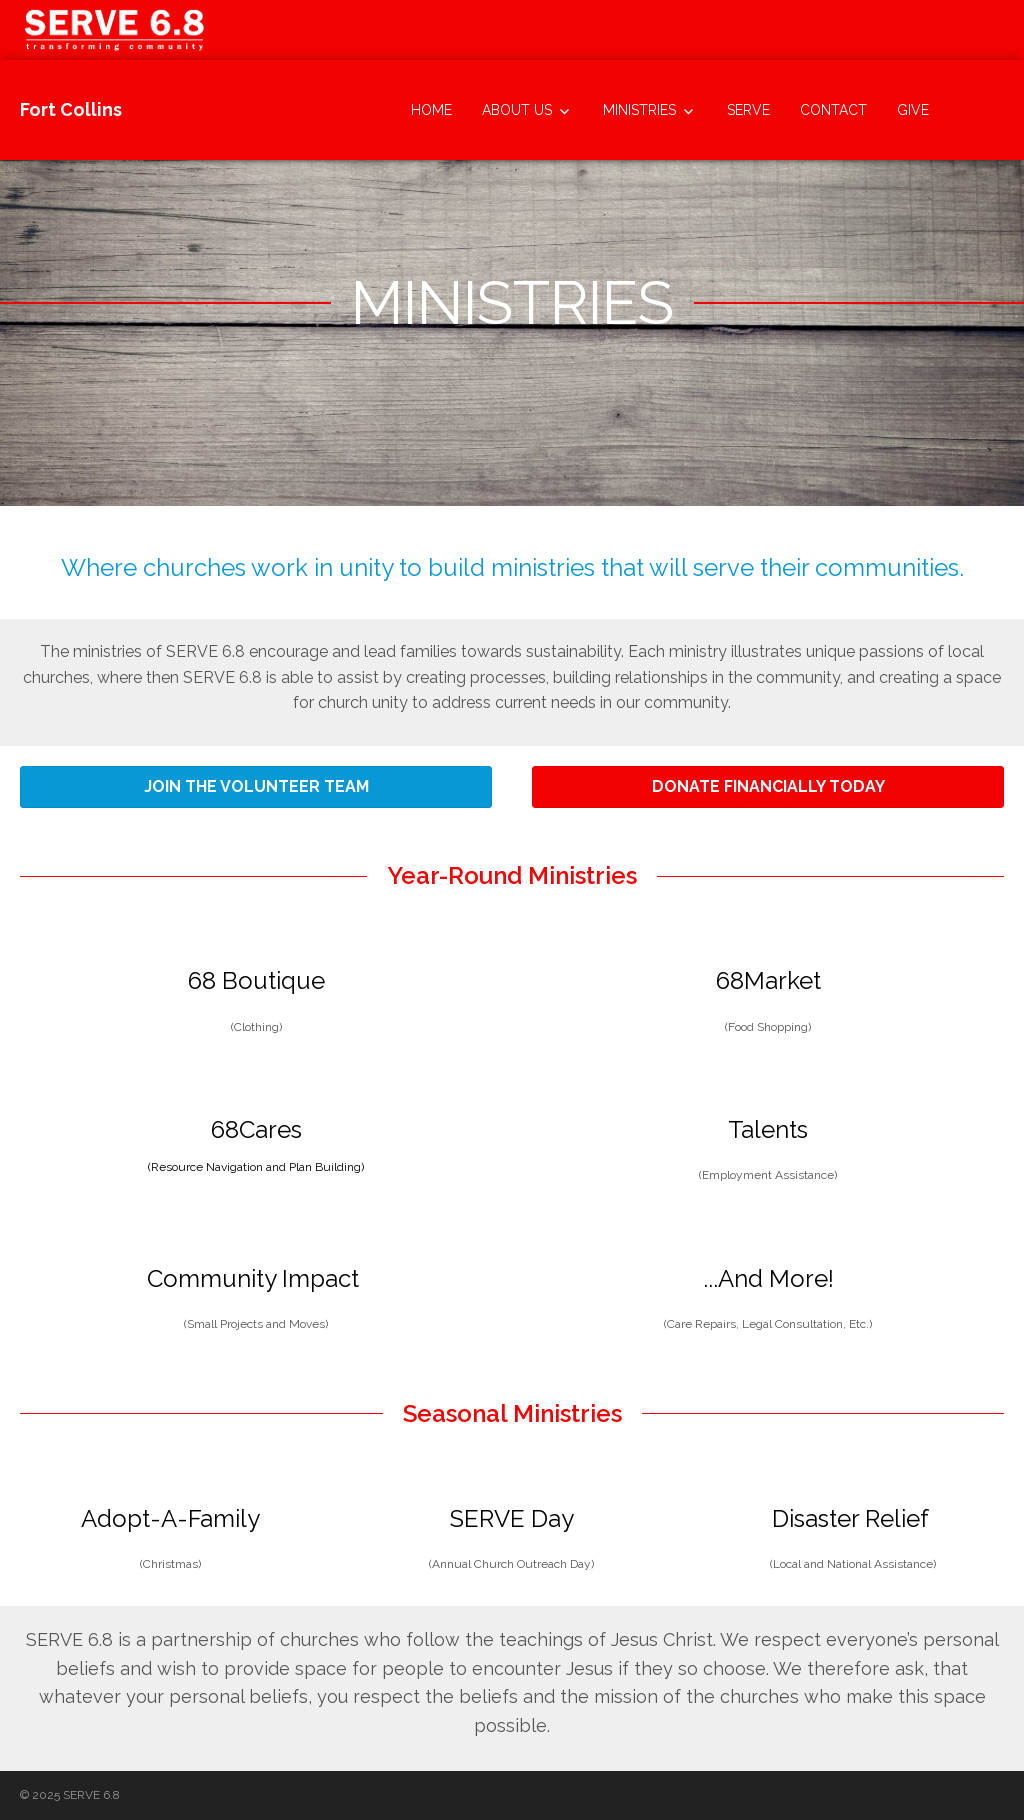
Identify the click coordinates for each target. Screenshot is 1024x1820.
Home (431, 110)
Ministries (639, 110)
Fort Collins (71, 109)
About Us (517, 110)
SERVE (748, 110)
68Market (768, 980)
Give (913, 110)
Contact (833, 110)
